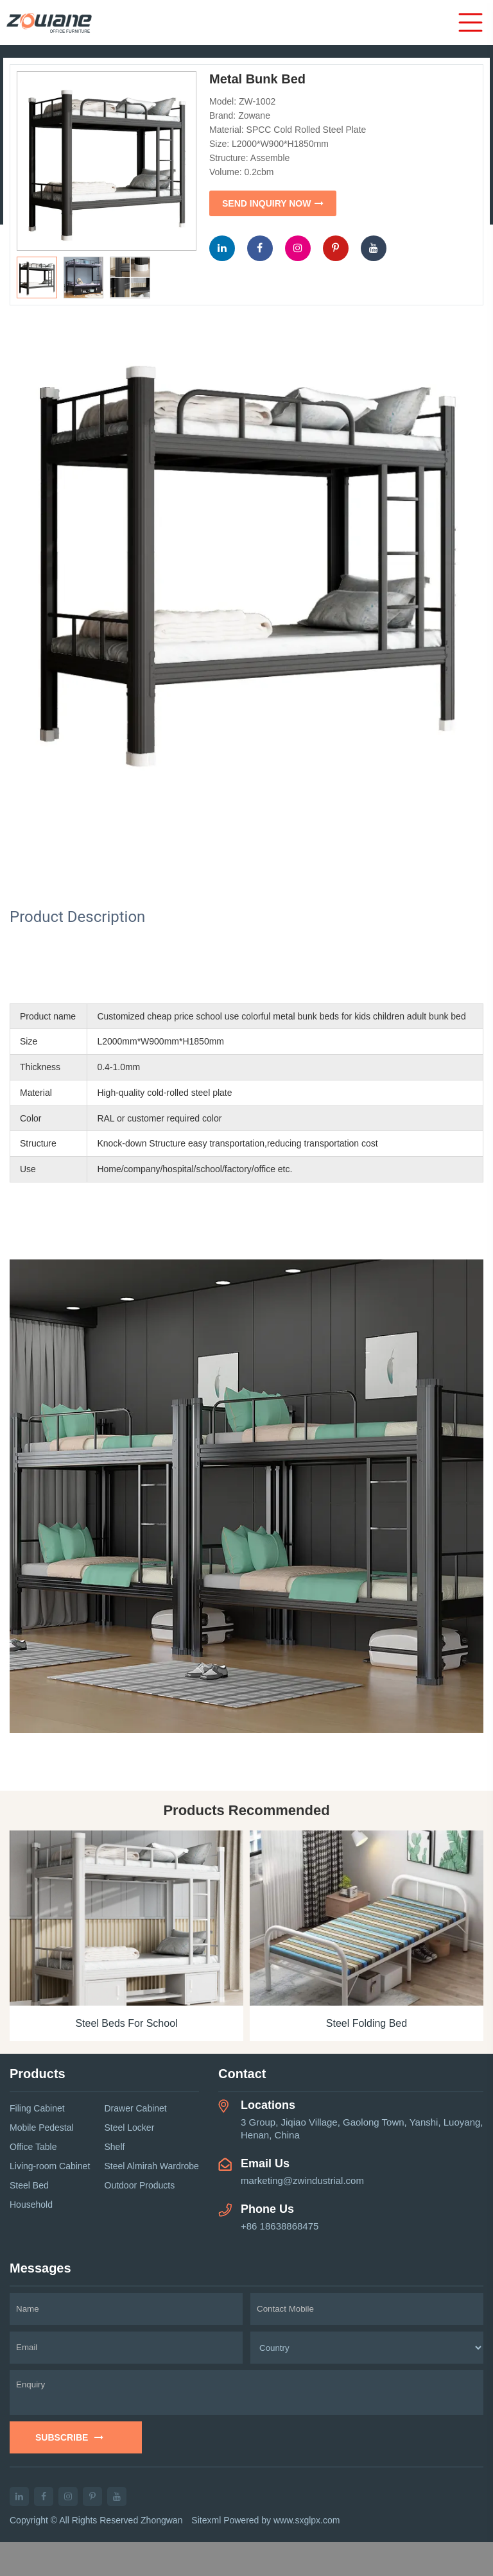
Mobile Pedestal (42, 2127)
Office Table (33, 2147)
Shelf (115, 2147)
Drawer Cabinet (136, 2108)
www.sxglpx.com (306, 2520)
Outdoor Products (140, 2185)
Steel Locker (130, 2127)
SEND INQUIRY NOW (273, 203)
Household (31, 2204)
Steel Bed (29, 2185)
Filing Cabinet (37, 2108)
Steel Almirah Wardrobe (152, 2166)
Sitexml (206, 2520)
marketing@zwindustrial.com (302, 2180)
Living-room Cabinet (50, 2166)
